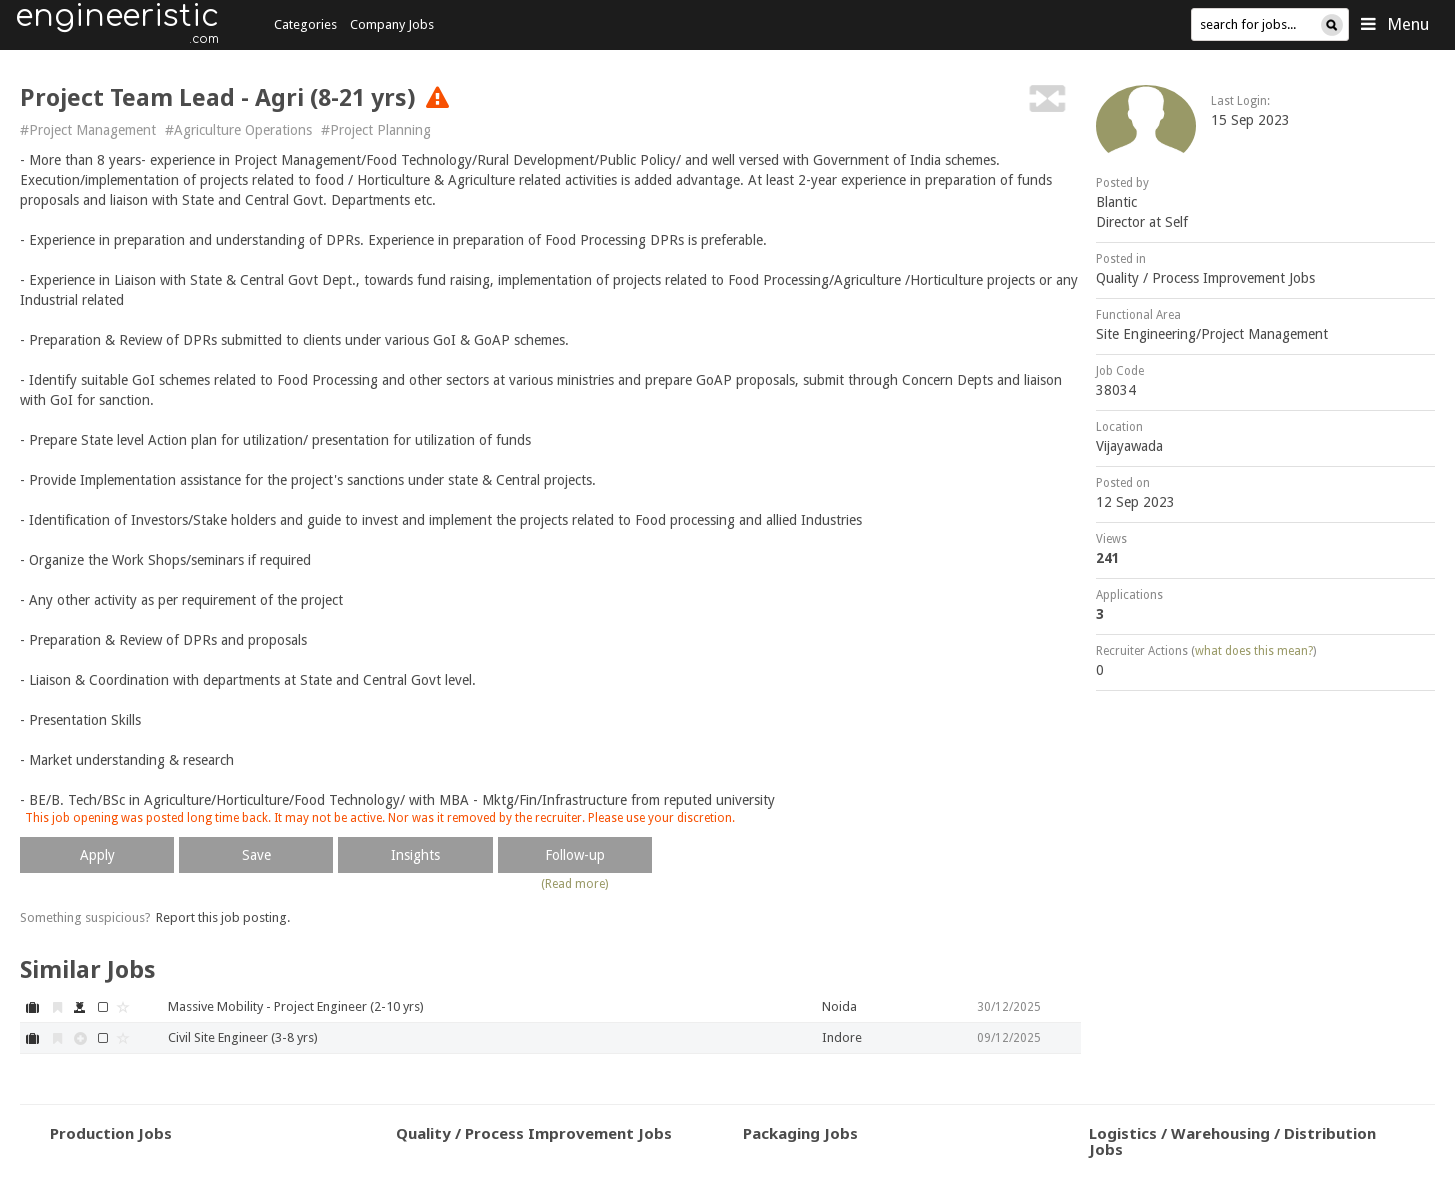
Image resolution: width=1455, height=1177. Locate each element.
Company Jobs (392, 24)
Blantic (1116, 202)
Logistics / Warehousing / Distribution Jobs (1232, 1141)
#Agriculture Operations (238, 130)
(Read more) (574, 884)
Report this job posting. (223, 917)
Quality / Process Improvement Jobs (1205, 278)
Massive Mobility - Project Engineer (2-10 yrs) (296, 1006)
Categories (305, 24)
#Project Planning (376, 130)
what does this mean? (1254, 651)
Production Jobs (111, 1133)
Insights (415, 855)
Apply (97, 855)
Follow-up (575, 855)
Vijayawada (1129, 446)
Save (256, 855)
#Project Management (88, 130)
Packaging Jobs (800, 1133)
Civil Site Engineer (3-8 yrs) (243, 1037)
